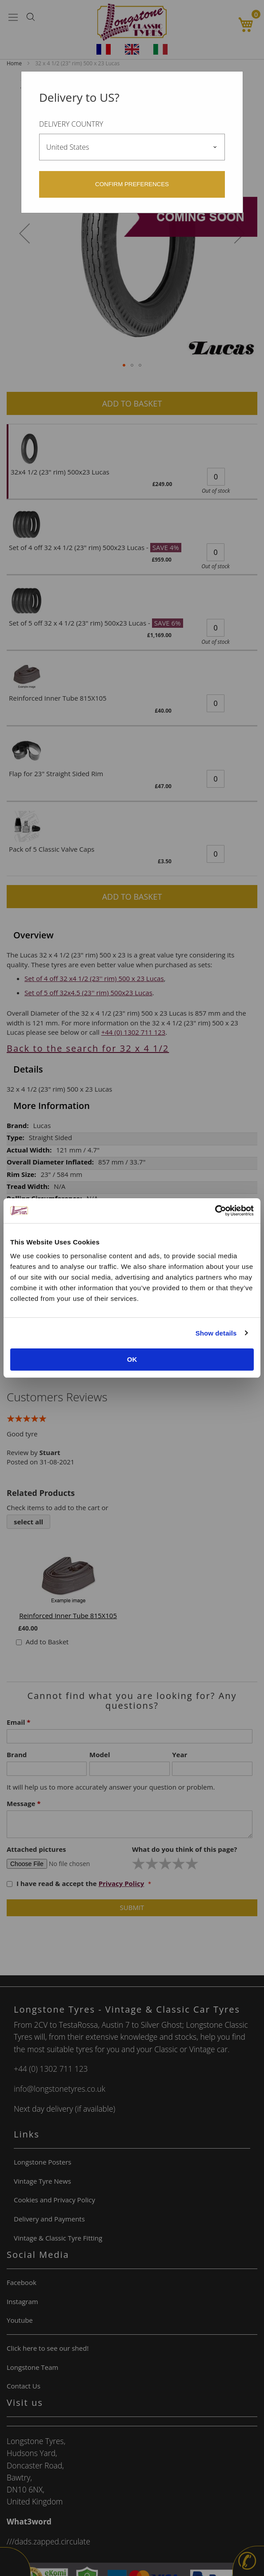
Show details (216, 1333)
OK (132, 1359)
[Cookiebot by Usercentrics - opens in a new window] (215, 1210)
